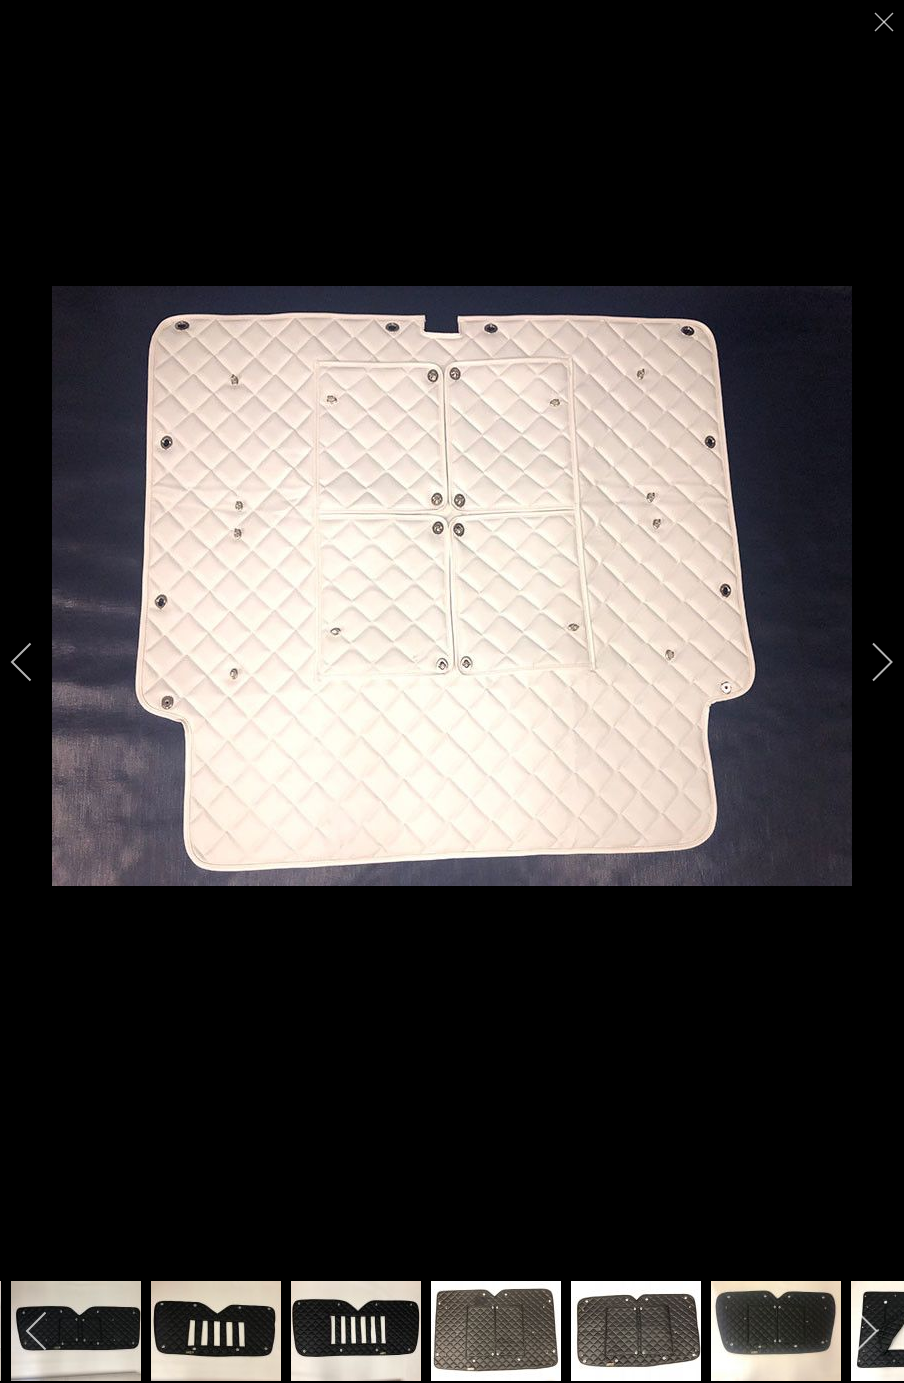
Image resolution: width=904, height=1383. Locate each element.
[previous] (35, 662)
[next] (869, 662)
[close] (886, 22)
